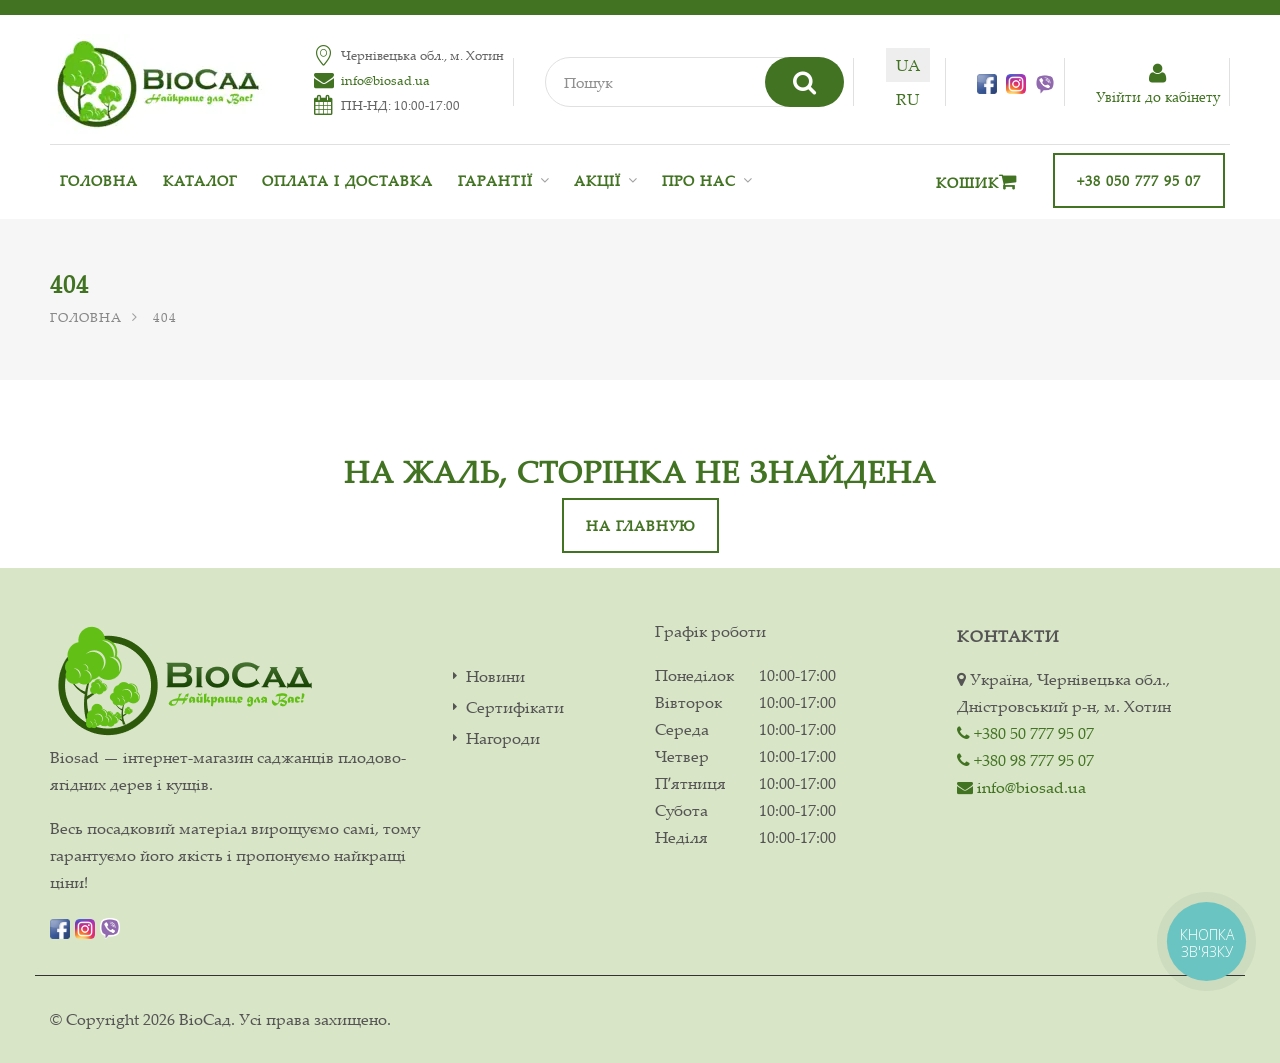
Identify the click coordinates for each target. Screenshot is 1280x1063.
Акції (597, 180)
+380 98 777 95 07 (1025, 760)
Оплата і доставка (347, 180)
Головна (99, 180)
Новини (495, 676)
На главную (640, 525)
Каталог (200, 180)
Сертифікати (515, 707)
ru (907, 99)
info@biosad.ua (385, 80)
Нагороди (503, 738)
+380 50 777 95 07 (1025, 733)
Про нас (699, 180)
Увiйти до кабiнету (1158, 84)
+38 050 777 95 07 (1139, 180)
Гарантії (495, 180)
